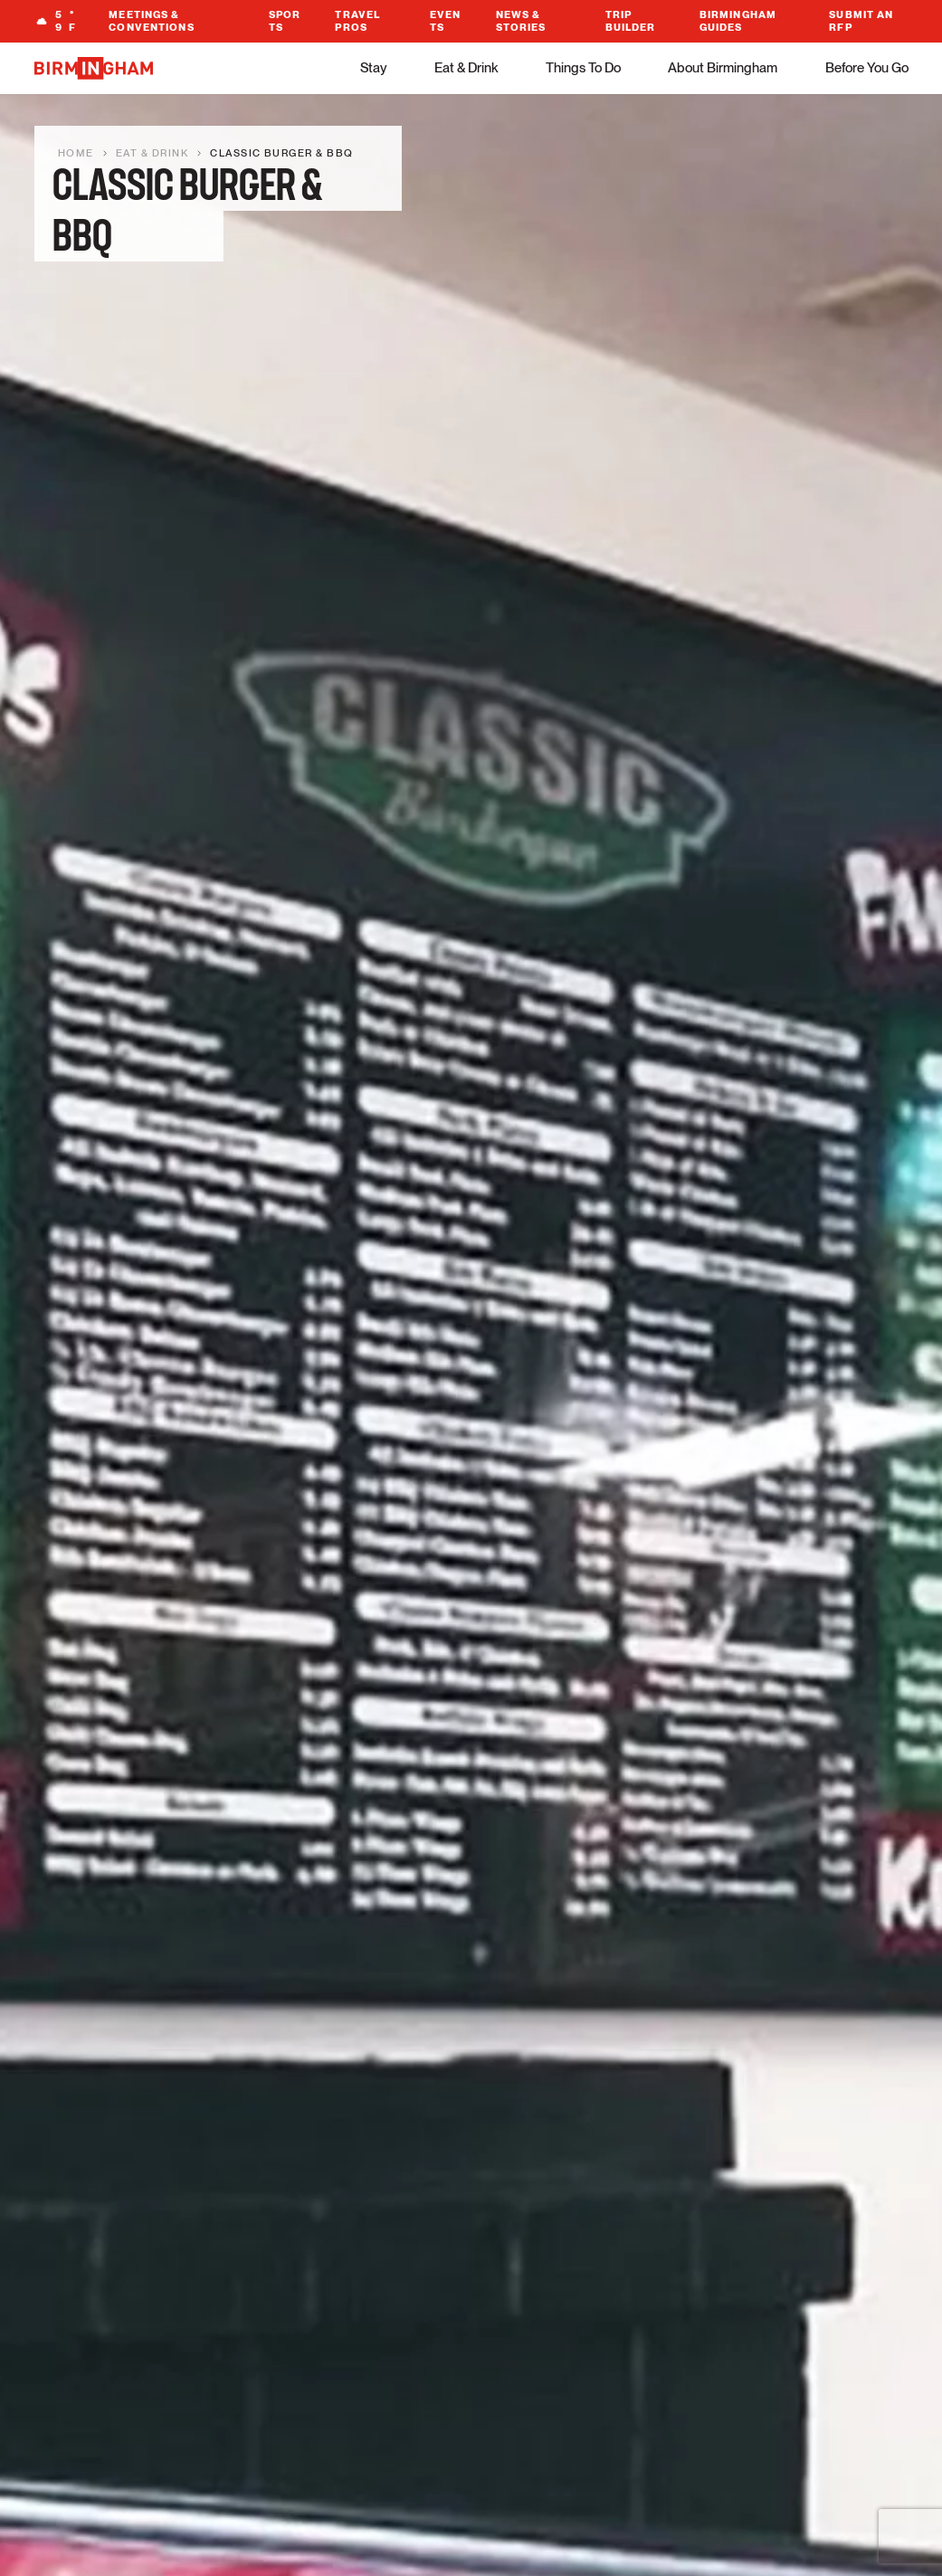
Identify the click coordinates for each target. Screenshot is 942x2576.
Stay (373, 68)
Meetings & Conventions (151, 20)
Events (445, 20)
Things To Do (583, 68)
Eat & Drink (466, 68)
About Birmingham (722, 68)
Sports (285, 20)
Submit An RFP (861, 20)
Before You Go (867, 68)
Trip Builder (630, 20)
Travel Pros (357, 20)
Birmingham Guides (737, 20)
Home (76, 153)
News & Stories (521, 20)
